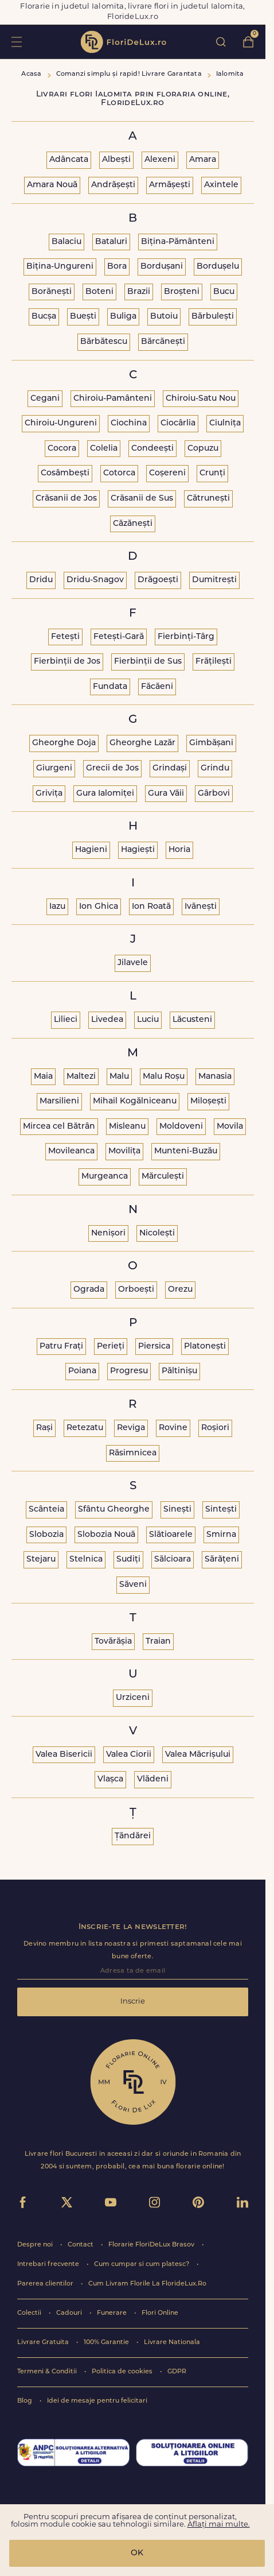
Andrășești (113, 185)
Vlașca (110, 1779)
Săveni (133, 1585)
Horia (179, 850)
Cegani (45, 398)
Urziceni (133, 1698)
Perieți (110, 1346)
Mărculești (163, 1176)
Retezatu (84, 1428)
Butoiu (164, 316)
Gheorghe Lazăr (142, 743)
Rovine (173, 1428)
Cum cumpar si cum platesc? (142, 2264)
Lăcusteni (192, 1020)
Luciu (148, 1020)
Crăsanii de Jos (66, 498)
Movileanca (71, 1151)
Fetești (65, 637)
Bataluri (111, 242)
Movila (230, 1126)
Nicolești (157, 1233)
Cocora (62, 448)
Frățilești (213, 661)
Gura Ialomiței (105, 793)
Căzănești (132, 524)
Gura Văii (166, 793)
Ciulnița (225, 423)
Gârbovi (214, 793)
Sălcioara (172, 1559)
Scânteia (46, 1509)
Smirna (221, 1535)
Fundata (110, 687)
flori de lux (123, 41)
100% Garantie (107, 2342)
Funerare (112, 2313)
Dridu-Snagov (95, 580)
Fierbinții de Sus (148, 661)
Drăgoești (158, 580)
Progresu (129, 1371)
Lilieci (65, 1020)
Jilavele (133, 963)
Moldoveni (181, 1126)
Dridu (41, 580)
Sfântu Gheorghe (114, 1509)
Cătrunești (208, 498)
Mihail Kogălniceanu (135, 1101)
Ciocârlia (178, 423)
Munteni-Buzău (185, 1151)
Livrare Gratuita (44, 2342)
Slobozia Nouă (106, 1535)
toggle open (16, 42)
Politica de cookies (123, 2372)
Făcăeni (157, 687)
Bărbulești (212, 316)
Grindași (169, 768)
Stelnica (86, 1559)
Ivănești (201, 906)
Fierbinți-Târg (186, 637)
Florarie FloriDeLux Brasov (152, 2245)
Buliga (123, 316)
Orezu (180, 1289)
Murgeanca (104, 1176)
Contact (81, 2245)
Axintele (221, 185)
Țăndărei (133, 1836)
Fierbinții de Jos (67, 661)
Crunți (212, 473)
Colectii (30, 2313)
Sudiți (128, 1559)
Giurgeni (54, 768)
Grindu (215, 768)
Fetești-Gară (118, 637)
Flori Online (160, 2313)
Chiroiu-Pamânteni (112, 398)
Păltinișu (179, 1371)
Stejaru (41, 1559)
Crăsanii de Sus (142, 498)
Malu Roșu (164, 1076)
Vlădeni (153, 1779)
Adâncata (68, 160)
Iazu (57, 906)
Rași (44, 1428)
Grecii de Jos (112, 768)
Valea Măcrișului (197, 1754)
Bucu (223, 292)
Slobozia (46, 1535)
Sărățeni (222, 1559)
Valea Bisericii (64, 1754)
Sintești (221, 1509)
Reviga (131, 1428)
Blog (25, 2401)
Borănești (52, 292)
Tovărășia (113, 1641)
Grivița (49, 793)
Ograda (88, 1289)
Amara (202, 160)
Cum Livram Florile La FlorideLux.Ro (147, 2284)
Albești (116, 160)
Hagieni (91, 850)
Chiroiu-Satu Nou (201, 398)
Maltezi (81, 1076)
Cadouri (70, 2313)
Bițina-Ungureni (59, 266)
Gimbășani (211, 743)
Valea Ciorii (128, 1754)
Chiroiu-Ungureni (61, 423)
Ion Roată (151, 906)
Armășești (169, 185)
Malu (119, 1076)
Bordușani (161, 266)
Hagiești (138, 850)
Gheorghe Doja (64, 743)
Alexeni (159, 160)
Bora (117, 266)
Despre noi (35, 2245)
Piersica (154, 1346)
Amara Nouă (52, 185)
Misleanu (127, 1126)
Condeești (152, 448)
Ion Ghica (98, 906)
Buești (83, 316)
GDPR (176, 2372)
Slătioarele (171, 1535)
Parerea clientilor (46, 2284)
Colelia (104, 448)
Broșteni (181, 292)
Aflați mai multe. (218, 2524)
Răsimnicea (132, 1453)
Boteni (99, 292)
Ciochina (129, 423)
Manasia (215, 1076)
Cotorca (119, 473)
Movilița (124, 1151)
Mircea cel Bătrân (59, 1126)
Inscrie (132, 2001)
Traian (158, 1641)
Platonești (205, 1346)
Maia (43, 1076)
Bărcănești (163, 342)
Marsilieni (59, 1101)
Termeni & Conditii (48, 2372)
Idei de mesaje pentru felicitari (97, 2401)
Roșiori (215, 1428)
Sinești (177, 1509)
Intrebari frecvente (49, 2264)
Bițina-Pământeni (177, 242)
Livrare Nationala (172, 2342)
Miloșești (208, 1101)
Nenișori (108, 1233)
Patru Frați (61, 1346)
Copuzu (202, 448)
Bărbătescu (103, 342)
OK (137, 2553)
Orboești (136, 1289)
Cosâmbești (65, 473)
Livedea (107, 1020)
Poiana (82, 1371)
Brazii (138, 292)
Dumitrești (214, 580)
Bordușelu (218, 266)
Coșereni (167, 473)
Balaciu (66, 242)
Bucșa (44, 316)
